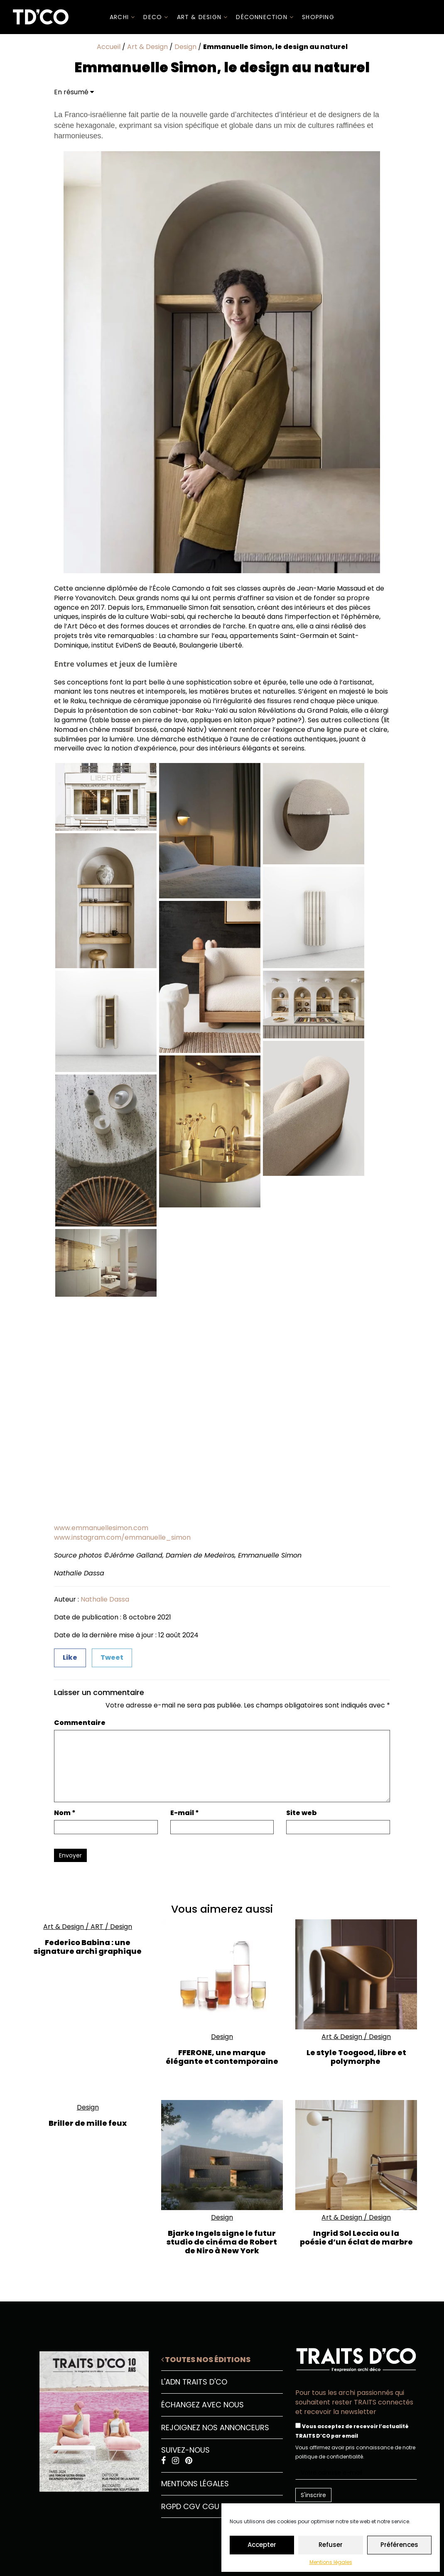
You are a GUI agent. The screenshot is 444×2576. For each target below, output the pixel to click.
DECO (155, 17)
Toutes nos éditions (205, 2359)
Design (185, 47)
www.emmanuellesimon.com (101, 1528)
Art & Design (202, 17)
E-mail (184, 1813)
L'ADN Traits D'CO (194, 2382)
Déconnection (265, 17)
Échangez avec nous (202, 2404)
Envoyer (70, 1855)
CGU (210, 2506)
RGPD (171, 2506)
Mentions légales (330, 2562)
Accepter (262, 2544)
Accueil (108, 47)
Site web (301, 1813)
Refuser (331, 2544)
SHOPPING (318, 17)
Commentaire (79, 1722)
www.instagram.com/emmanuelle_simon (122, 1537)
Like (70, 1657)
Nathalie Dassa (105, 1599)
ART (97, 1926)
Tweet (112, 1657)
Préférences (399, 2544)
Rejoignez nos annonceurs (215, 2427)
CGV (191, 2506)
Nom (65, 1813)
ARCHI (122, 17)
